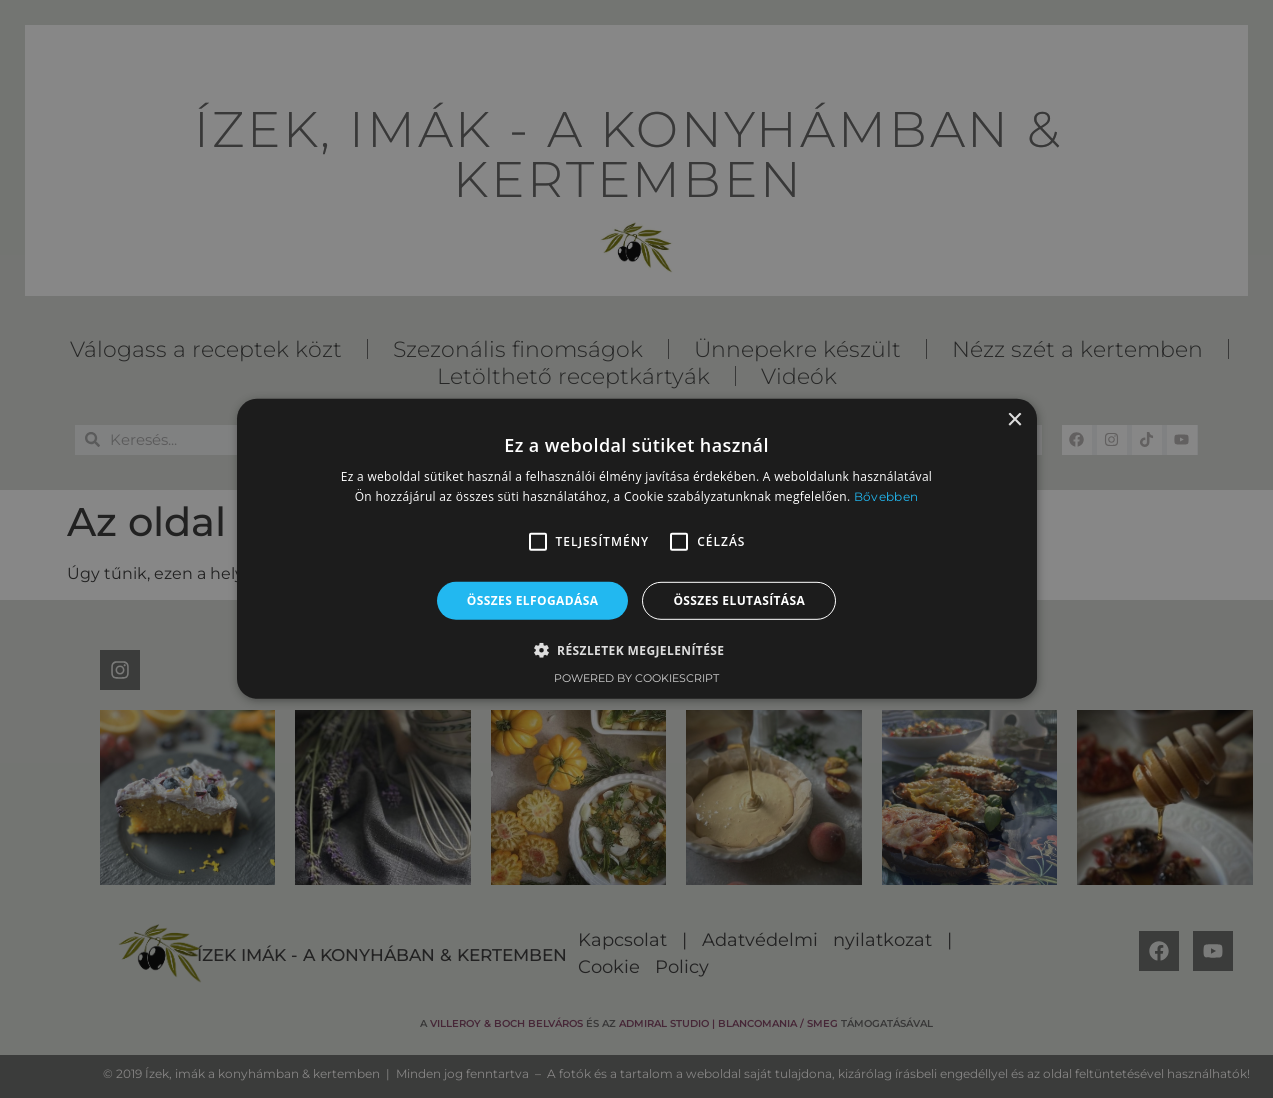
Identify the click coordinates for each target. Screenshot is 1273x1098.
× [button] (1014, 420)
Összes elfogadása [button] (533, 600)
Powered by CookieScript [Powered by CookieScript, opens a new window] (636, 678)
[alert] (636, 549)
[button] (538, 542)
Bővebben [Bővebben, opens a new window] (886, 496)
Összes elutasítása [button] (739, 600)
